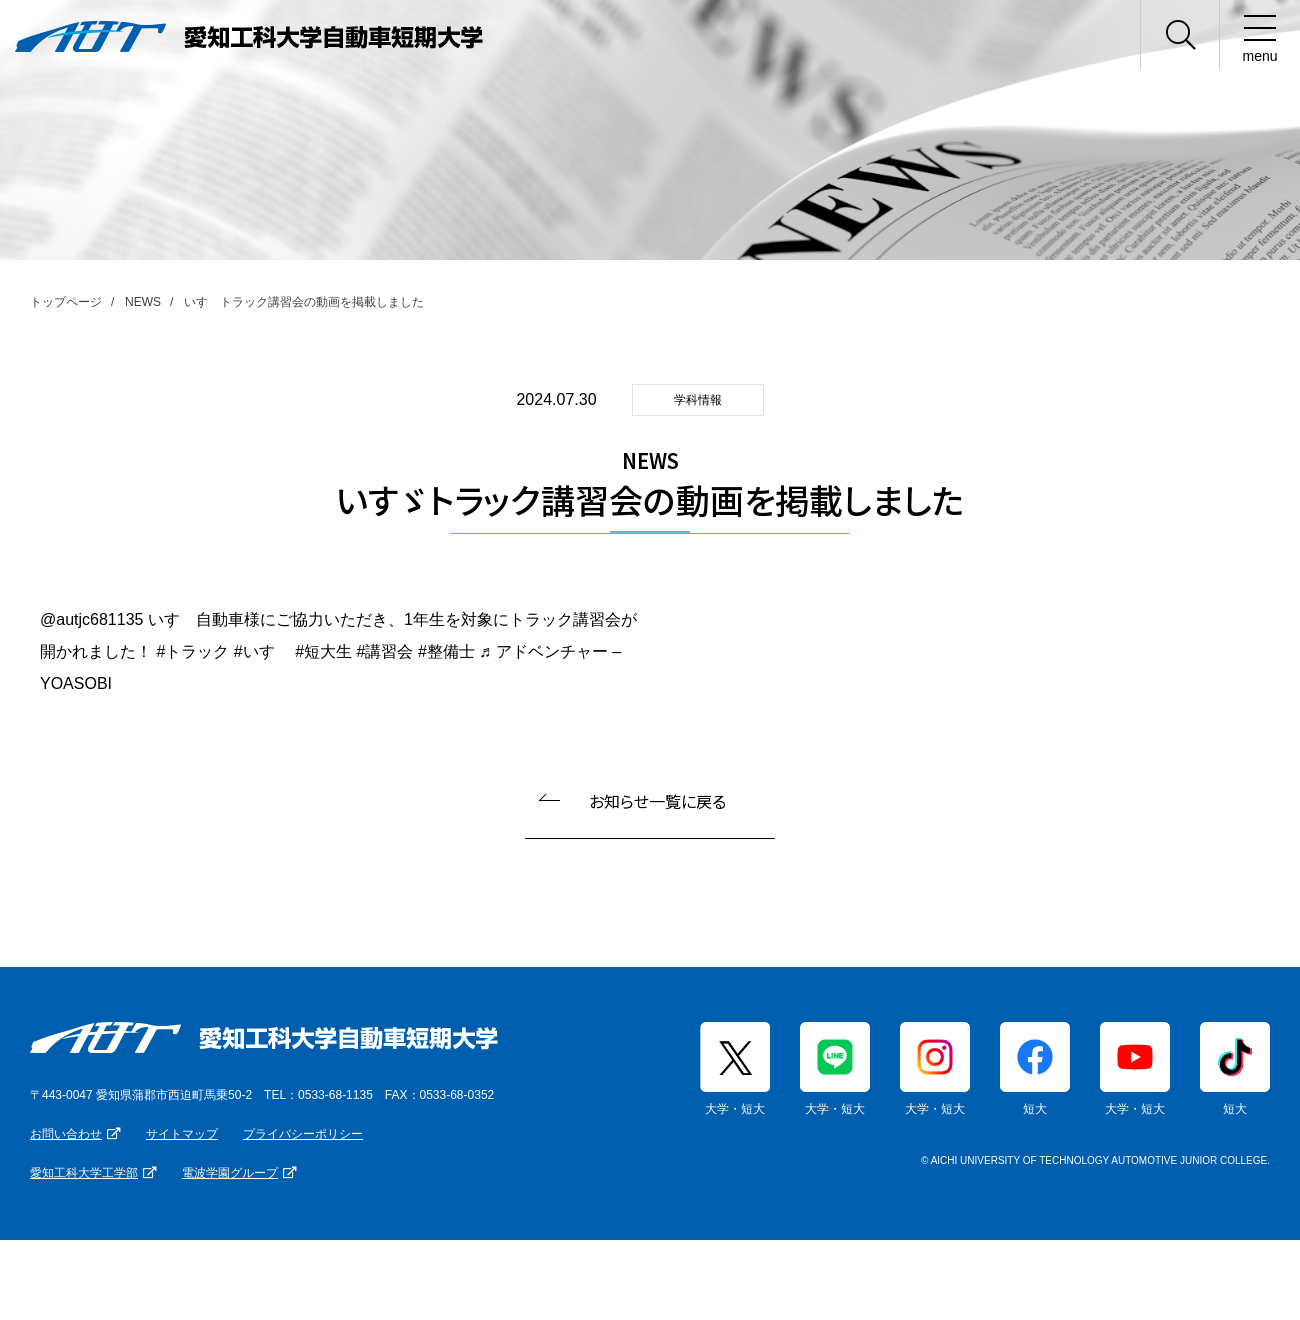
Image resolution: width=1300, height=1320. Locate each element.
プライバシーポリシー (303, 1134)
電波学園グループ (230, 1173)
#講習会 (385, 651)
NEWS (143, 302)
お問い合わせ (66, 1134)
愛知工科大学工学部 (84, 1173)
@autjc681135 (91, 619)
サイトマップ (182, 1134)
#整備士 (446, 651)
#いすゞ (262, 651)
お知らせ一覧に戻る (657, 801)
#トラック (192, 651)
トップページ (66, 302)
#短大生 (323, 651)
